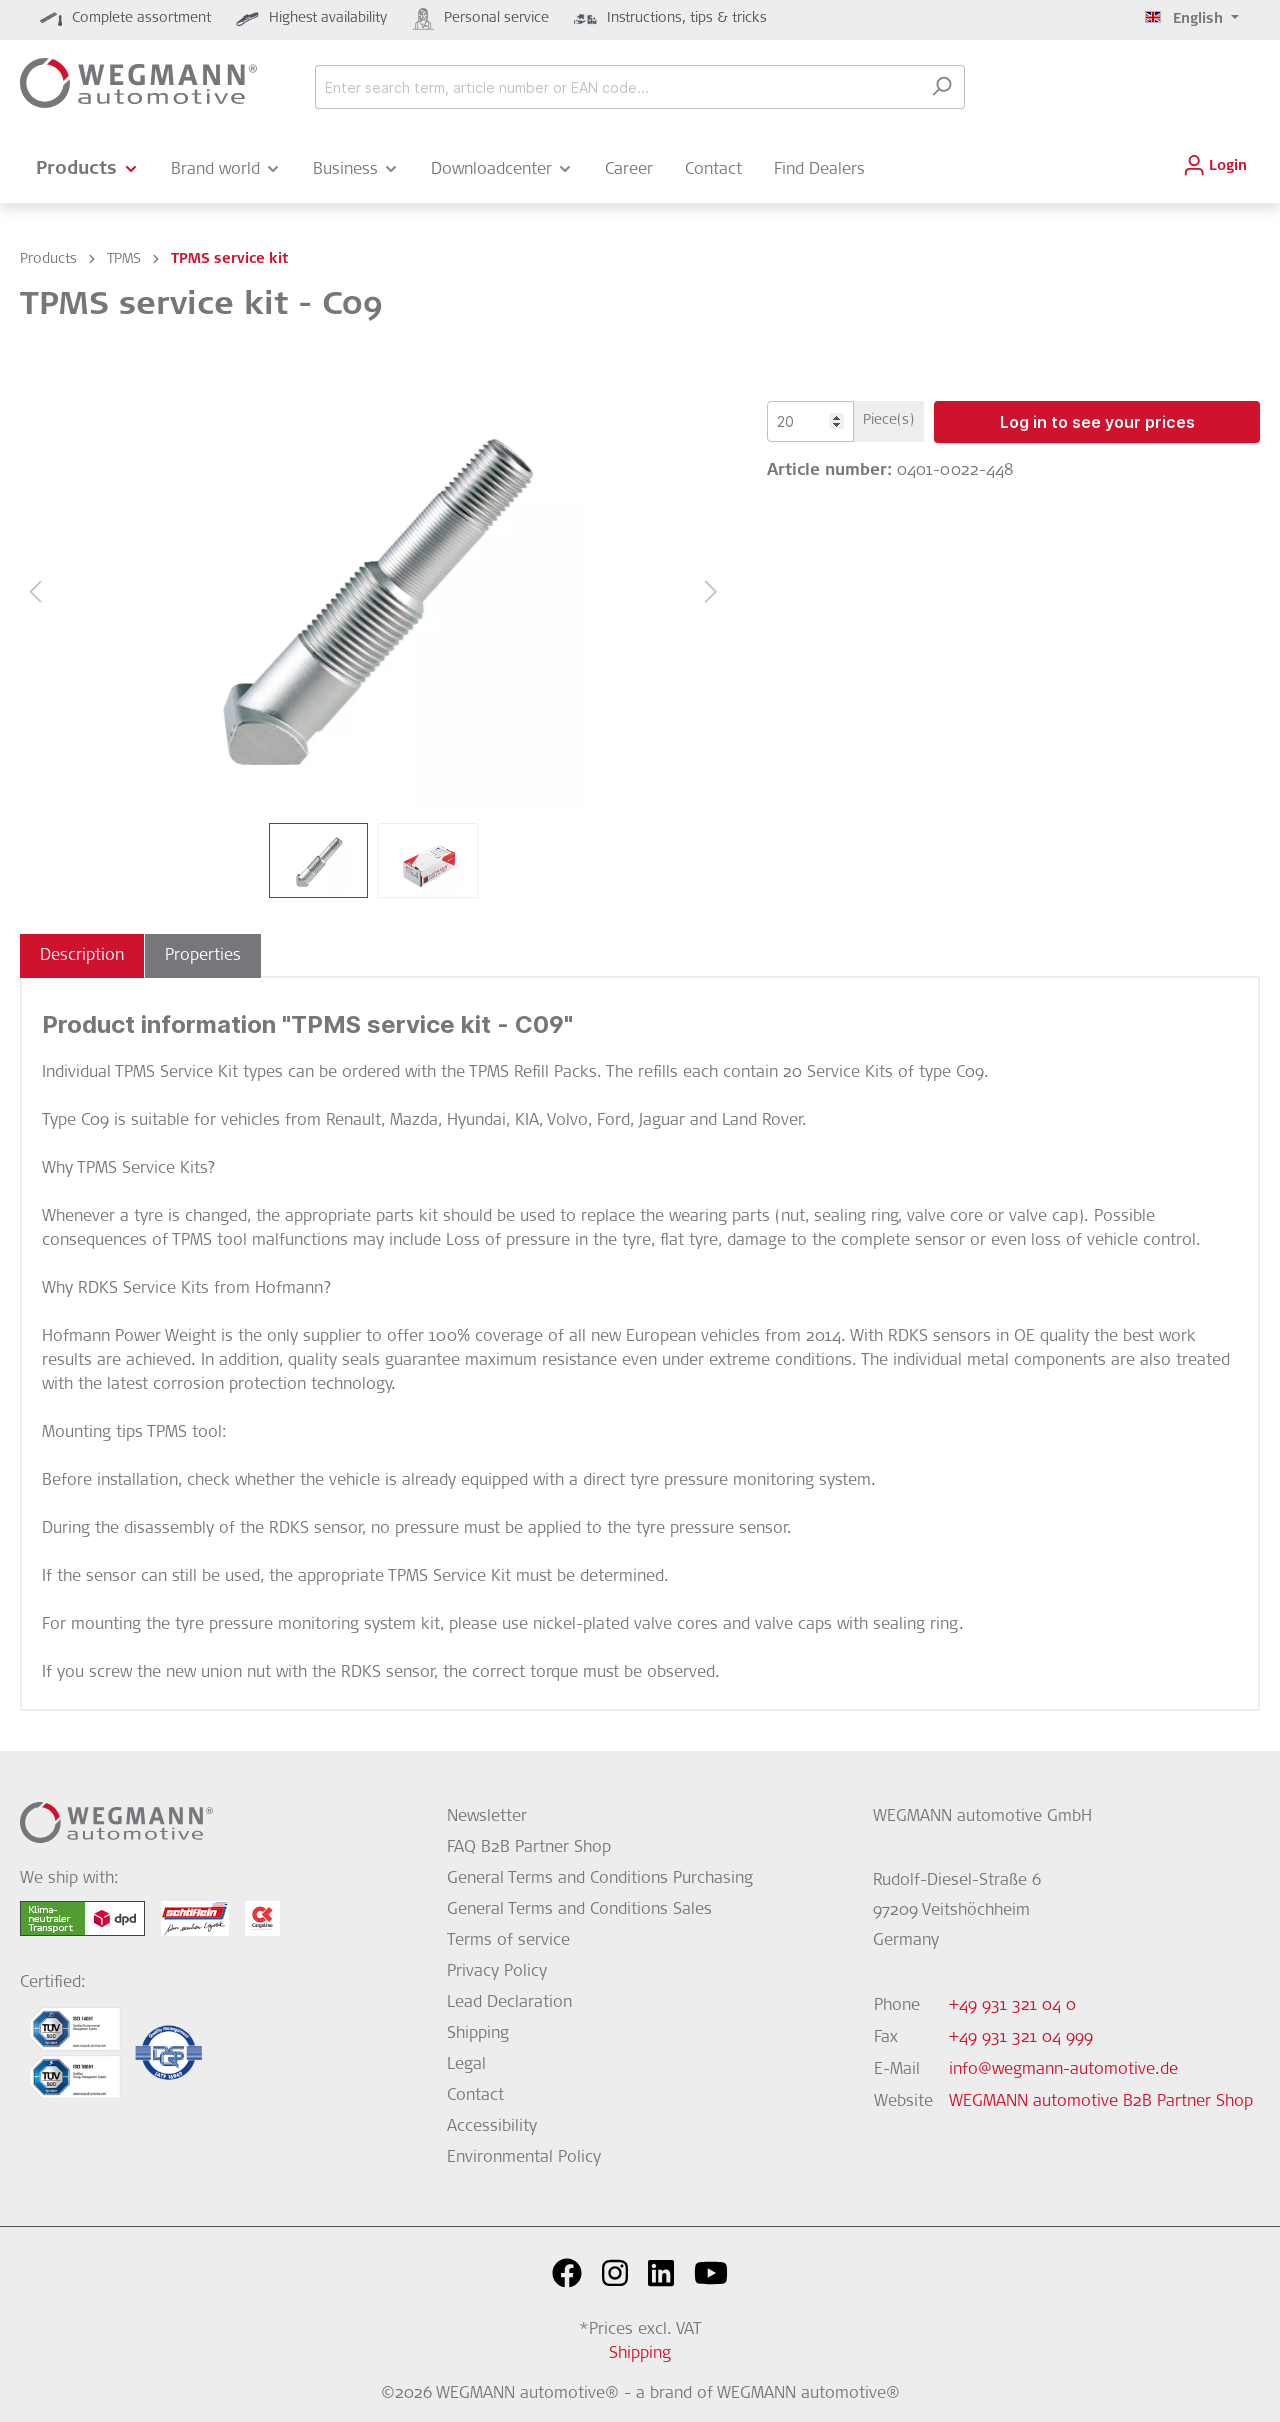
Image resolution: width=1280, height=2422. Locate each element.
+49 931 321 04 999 (1021, 2038)
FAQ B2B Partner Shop (529, 1848)
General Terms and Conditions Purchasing (600, 1879)
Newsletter (487, 1817)
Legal (466, 2065)
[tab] (82, 956)
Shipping (478, 2034)
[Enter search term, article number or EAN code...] (617, 87)
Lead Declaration (509, 2003)
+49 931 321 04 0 (1012, 2006)
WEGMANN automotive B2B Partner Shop (1101, 2102)
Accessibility (492, 2127)
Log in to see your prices (1097, 422)
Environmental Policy (524, 2158)
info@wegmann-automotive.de (1063, 2070)
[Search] (941, 87)
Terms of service (508, 1941)
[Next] (711, 592)
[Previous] (35, 592)
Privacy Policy (497, 1972)
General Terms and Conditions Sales (579, 1910)
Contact (475, 2096)
